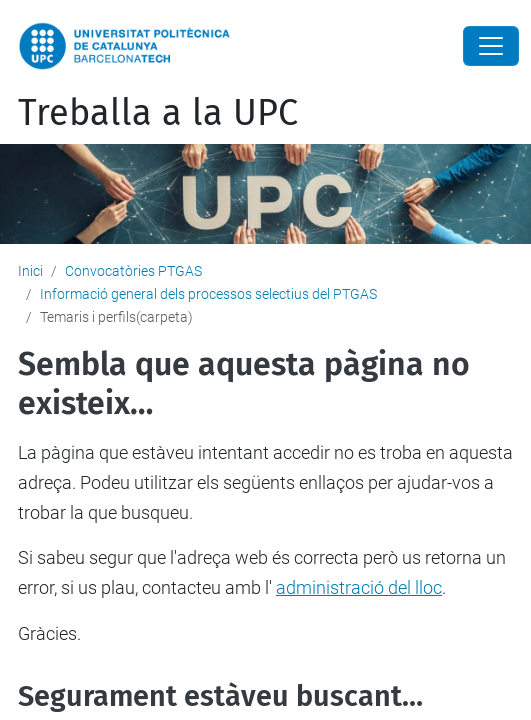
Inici (30, 271)
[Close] (491, 46)
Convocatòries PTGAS (133, 271)
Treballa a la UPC (158, 113)
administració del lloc (359, 587)
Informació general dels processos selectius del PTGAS (208, 294)
